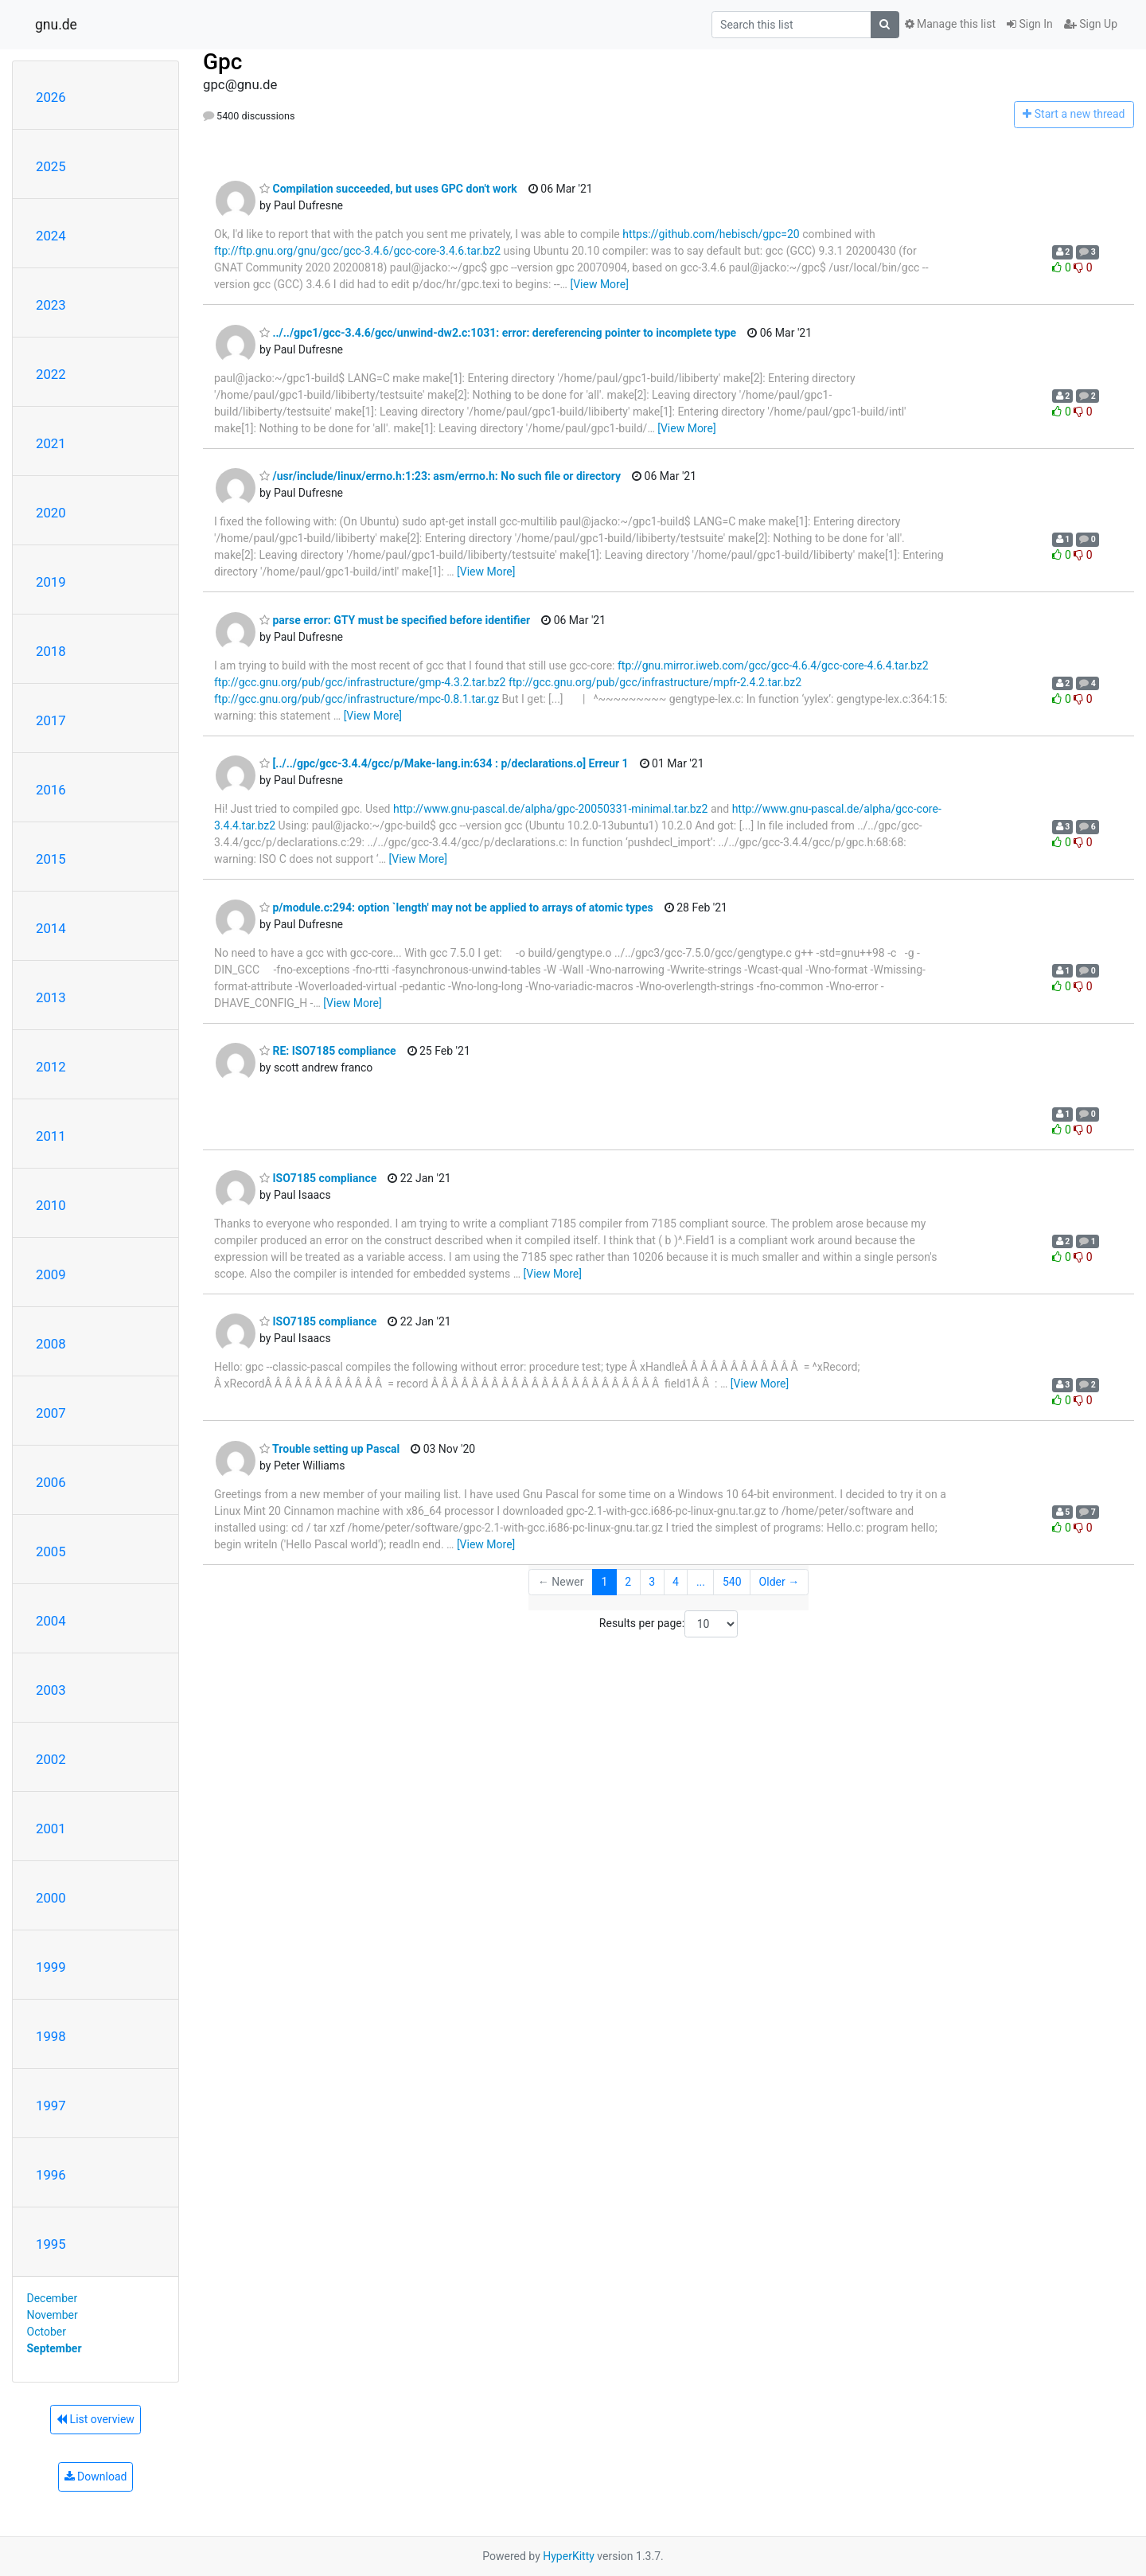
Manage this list (950, 24)
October (46, 2331)
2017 (51, 720)
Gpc (222, 62)
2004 (51, 1621)
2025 (51, 166)
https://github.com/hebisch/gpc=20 (710, 234)
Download (95, 2476)
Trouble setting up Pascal (329, 1448)
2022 (51, 374)
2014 (51, 928)
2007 (51, 1413)
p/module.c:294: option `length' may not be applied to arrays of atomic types (456, 907)
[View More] (599, 284)
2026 (51, 97)
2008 (51, 1344)
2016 (51, 790)
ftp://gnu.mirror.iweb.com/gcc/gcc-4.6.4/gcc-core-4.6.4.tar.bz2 (773, 665)
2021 (51, 443)
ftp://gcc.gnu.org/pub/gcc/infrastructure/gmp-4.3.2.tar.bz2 (359, 682)
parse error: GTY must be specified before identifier (394, 620)
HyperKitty (568, 2556)
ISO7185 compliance (317, 1178)
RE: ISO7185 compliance (327, 1050)
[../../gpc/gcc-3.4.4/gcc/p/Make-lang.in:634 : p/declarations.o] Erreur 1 (444, 763)
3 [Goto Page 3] (652, 1581)
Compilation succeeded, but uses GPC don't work (388, 188)
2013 (51, 997)
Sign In (1030, 24)
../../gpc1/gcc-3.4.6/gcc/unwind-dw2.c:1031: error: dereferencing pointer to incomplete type (497, 332)
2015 (51, 859)
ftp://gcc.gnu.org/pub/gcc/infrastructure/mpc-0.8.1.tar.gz (356, 699)
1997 (51, 2105)
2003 (51, 1690)
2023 (51, 305)
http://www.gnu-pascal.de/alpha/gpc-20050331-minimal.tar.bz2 (550, 808)
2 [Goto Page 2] (628, 1581)
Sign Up (1090, 24)
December (52, 2298)
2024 (51, 236)
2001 (51, 1828)
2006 (51, 1482)
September (54, 2348)
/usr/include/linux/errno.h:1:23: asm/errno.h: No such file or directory (440, 476)
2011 (51, 1136)
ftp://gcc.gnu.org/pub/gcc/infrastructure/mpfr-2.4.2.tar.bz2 (655, 682)
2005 (51, 1551)
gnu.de (56, 25)
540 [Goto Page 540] (732, 1581)
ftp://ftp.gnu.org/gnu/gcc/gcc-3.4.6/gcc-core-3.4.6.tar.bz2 (357, 250)
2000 (51, 1898)
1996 (51, 2175)
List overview (95, 2419)
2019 (51, 582)
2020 (51, 513)
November (52, 2315)
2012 (51, 1067)
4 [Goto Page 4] (675, 1581)
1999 (51, 1967)
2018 (51, 651)
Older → (779, 1581)
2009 (51, 1274)
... (700, 1581)
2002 (51, 1759)
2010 (51, 1205)
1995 (51, 2244)
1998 (51, 2036)
